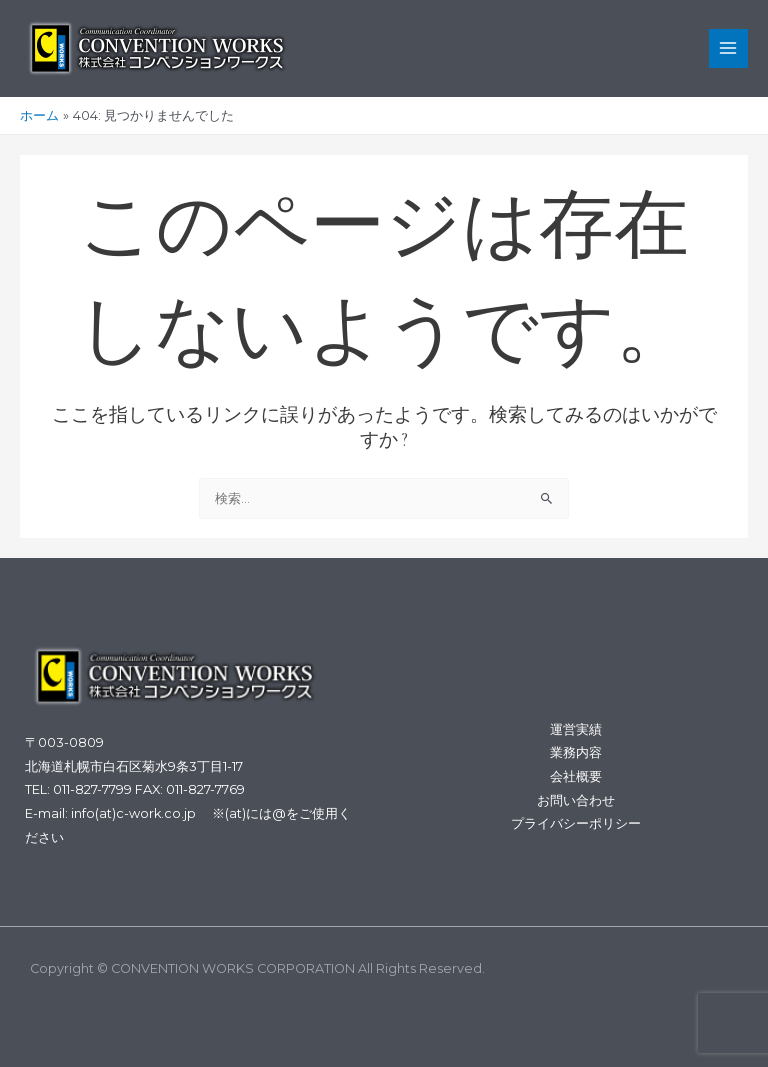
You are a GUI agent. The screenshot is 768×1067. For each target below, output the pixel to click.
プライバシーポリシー (576, 823)
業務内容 (576, 752)
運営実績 (576, 729)
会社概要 (576, 776)
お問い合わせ (576, 800)
